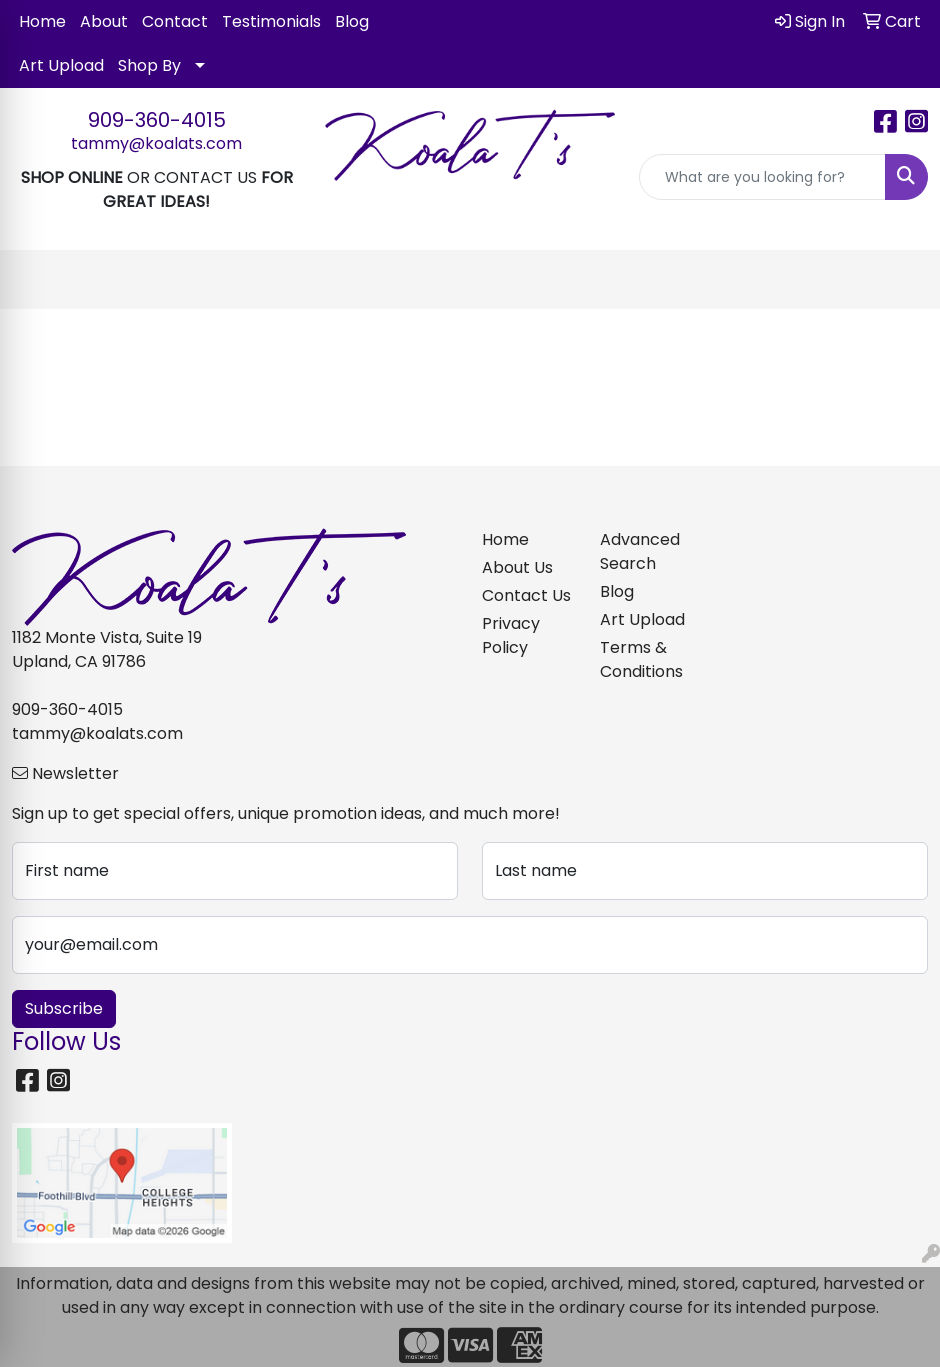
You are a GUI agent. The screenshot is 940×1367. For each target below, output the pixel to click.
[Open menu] (900, 280)
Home (42, 21)
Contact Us (526, 595)
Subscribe (64, 1008)
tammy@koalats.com (156, 143)
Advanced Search (640, 551)
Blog (352, 21)
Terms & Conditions (641, 659)
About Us (517, 567)
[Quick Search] (762, 177)
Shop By (149, 65)
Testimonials (271, 21)
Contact (175, 21)
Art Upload (61, 65)
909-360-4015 (157, 120)
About (104, 21)
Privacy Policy (511, 635)
